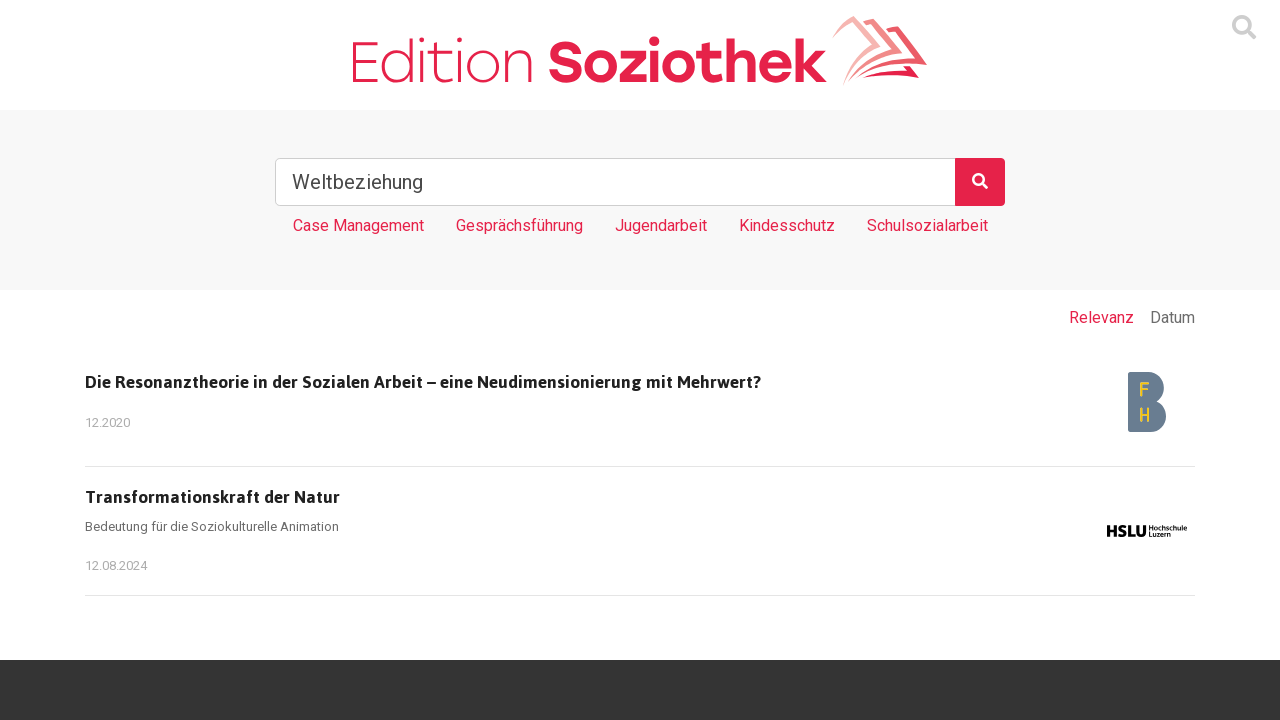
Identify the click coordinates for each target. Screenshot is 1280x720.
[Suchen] (980, 182)
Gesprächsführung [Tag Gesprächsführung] (519, 225)
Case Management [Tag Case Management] (358, 225)
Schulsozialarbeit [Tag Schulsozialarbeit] (927, 225)
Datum (1172, 317)
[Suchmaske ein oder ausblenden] (1244, 28)
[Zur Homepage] (639, 51)
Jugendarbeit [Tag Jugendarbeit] (661, 225)
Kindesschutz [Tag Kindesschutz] (787, 225)
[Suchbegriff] (615, 182)
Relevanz (1101, 317)
